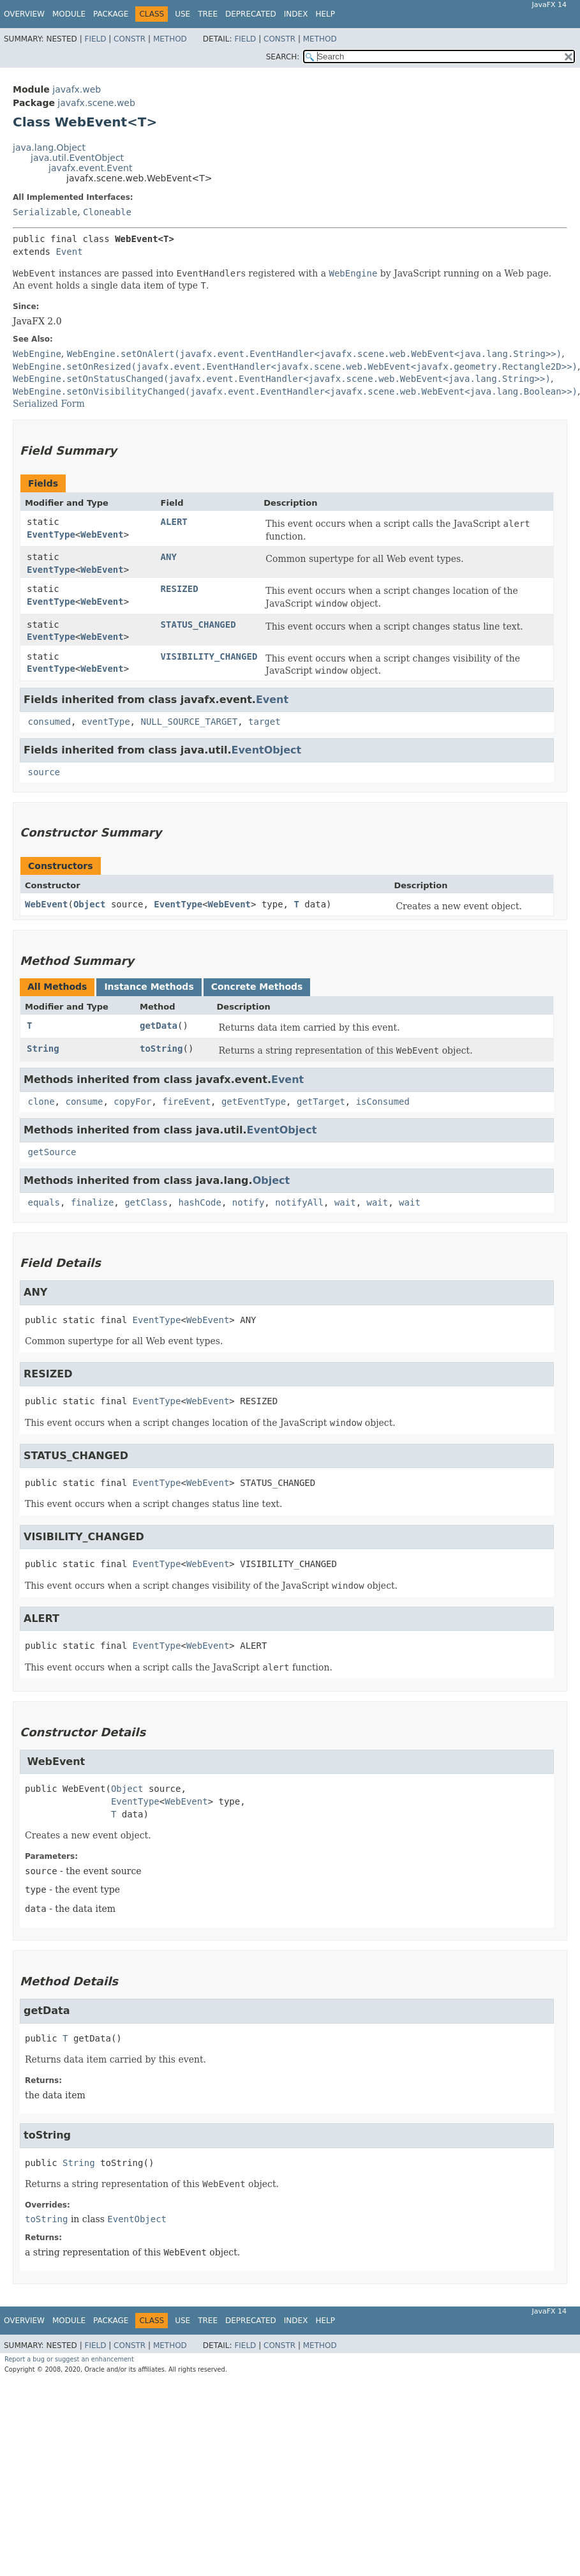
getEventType (253, 1101)
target (264, 721)
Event (69, 251)
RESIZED (179, 589)
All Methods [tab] (57, 986)
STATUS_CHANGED (198, 624)
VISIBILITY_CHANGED (209, 656)
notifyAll (299, 1202)
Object (89, 904)
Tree (208, 14)
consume (84, 1101)
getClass (145, 1202)
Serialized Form (49, 403)
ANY (169, 557)
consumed (48, 721)
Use (182, 14)
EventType (51, 534)
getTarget (321, 1101)
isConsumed (383, 1101)
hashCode (199, 1202)
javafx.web (76, 89)
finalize (92, 1202)
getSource (51, 1152)
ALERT (174, 522)
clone (40, 1101)
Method (170, 38)
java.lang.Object (49, 147)
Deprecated (250, 14)
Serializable (45, 212)
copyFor (132, 1101)
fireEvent (186, 1101)
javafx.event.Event (90, 168)
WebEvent (101, 534)
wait (345, 1202)
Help (325, 14)
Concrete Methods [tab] (257, 986)
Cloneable (107, 212)
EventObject (266, 750)
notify (248, 1202)
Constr (129, 38)
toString (161, 1048)
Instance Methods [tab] (148, 986)
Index (296, 14)
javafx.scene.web (96, 103)
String (43, 1048)
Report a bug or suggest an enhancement (69, 2359)
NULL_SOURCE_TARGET (188, 721)
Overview (24, 14)
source (43, 772)
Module (69, 14)
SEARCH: (283, 56)
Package (110, 14)
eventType (106, 721)
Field (95, 38)
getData (158, 1025)
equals (43, 1202)
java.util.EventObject (77, 158)
